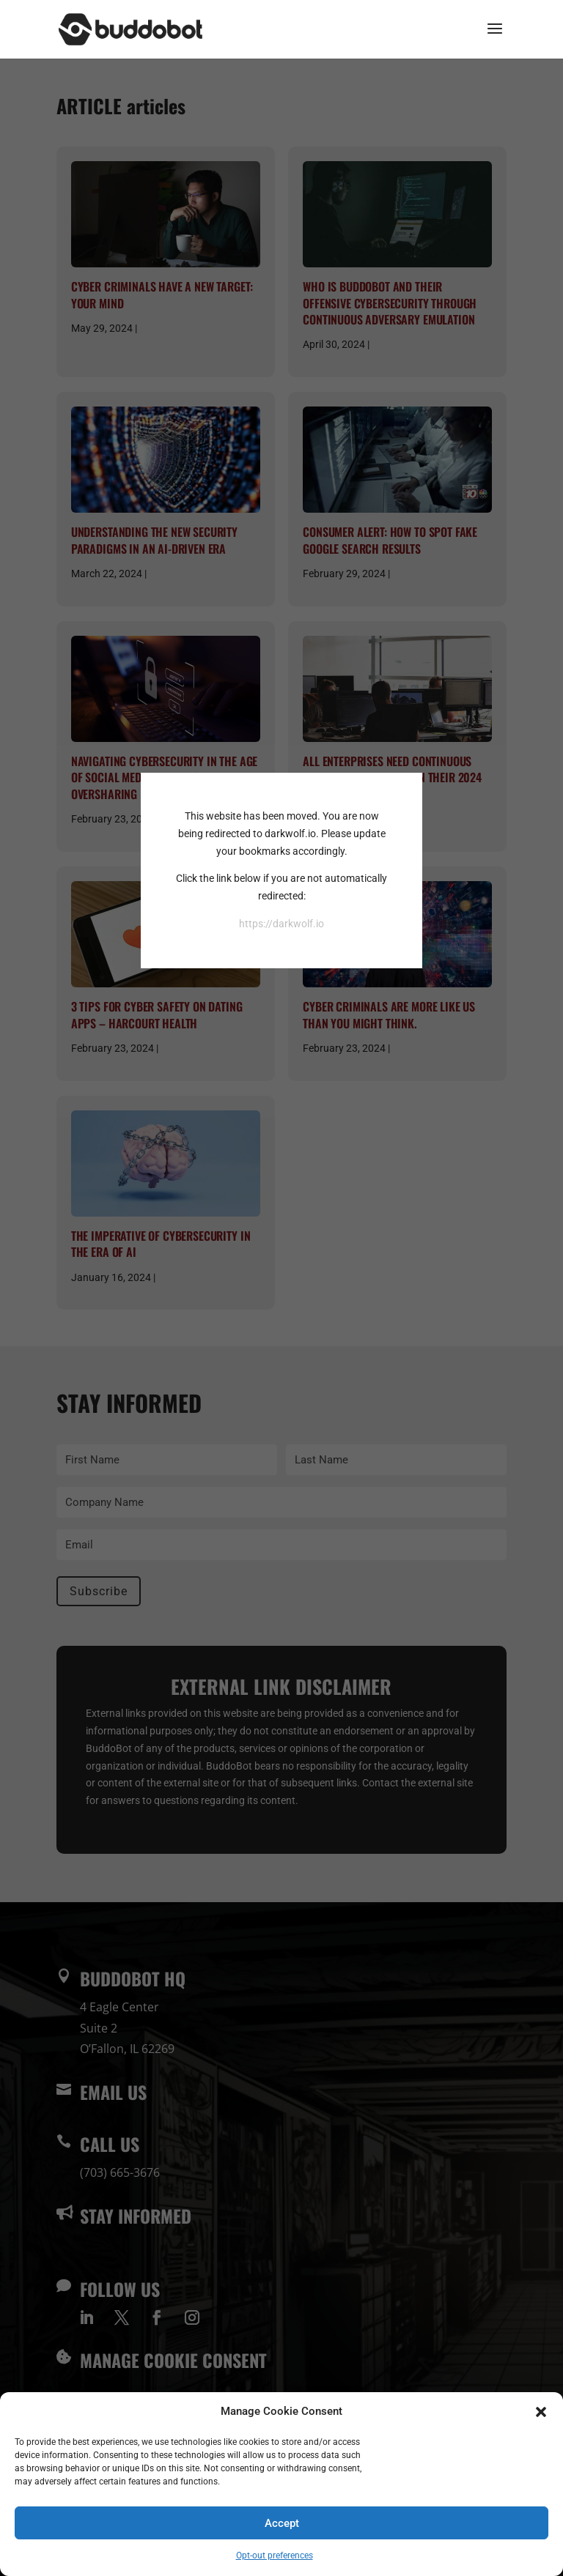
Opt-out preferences (274, 2555)
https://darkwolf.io (281, 923)
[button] (541, 2412)
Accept (282, 2523)
